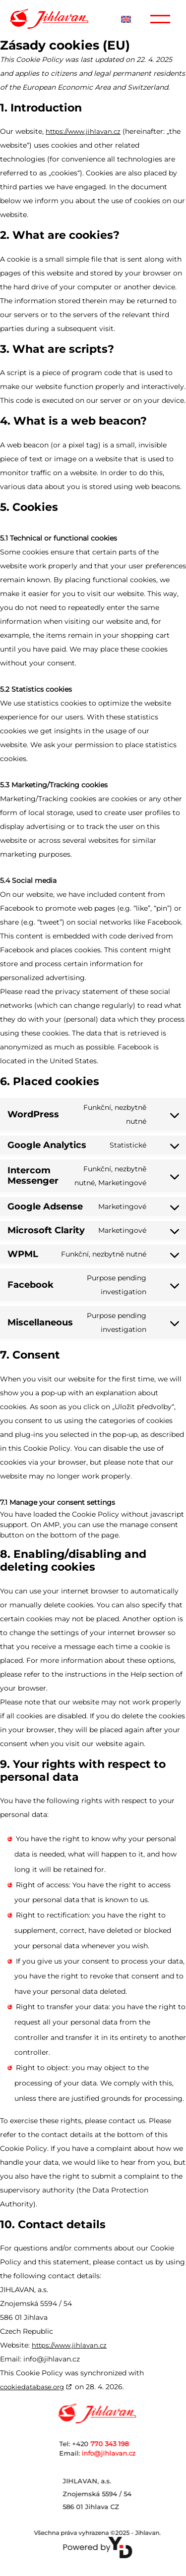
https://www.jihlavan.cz (83, 131)
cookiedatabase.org (32, 2387)
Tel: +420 (115, 2444)
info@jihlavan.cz (119, 2453)
